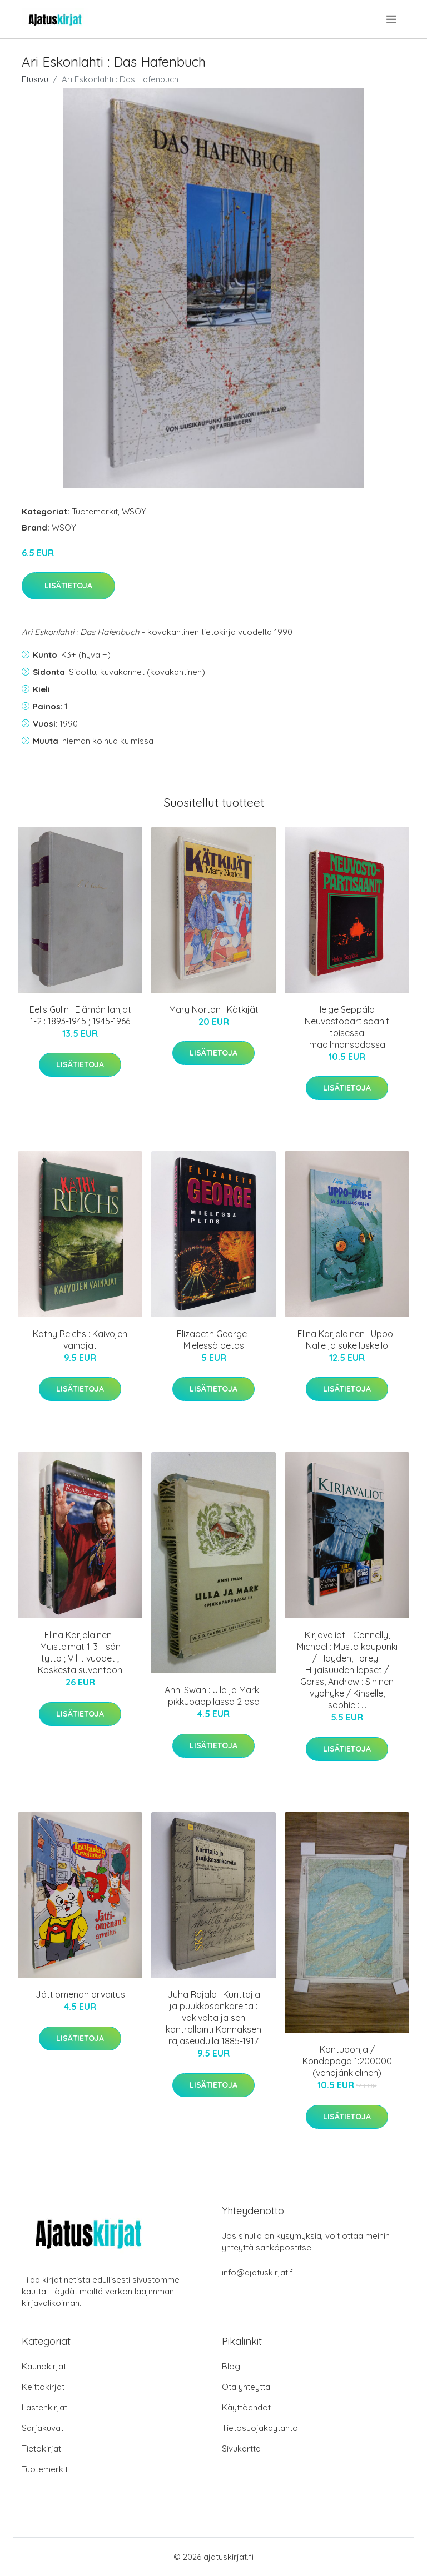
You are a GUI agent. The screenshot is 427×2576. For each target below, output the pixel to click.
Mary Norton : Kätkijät (214, 1009)
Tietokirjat (41, 2448)
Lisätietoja (68, 586)
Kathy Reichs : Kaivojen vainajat (80, 1339)
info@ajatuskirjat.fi (258, 2272)
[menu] (392, 19)
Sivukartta (241, 2448)
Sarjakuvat (42, 2428)
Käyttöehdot (246, 2407)
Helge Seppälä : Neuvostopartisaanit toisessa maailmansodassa (347, 1027)
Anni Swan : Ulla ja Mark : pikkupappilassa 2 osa (214, 1695)
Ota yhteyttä (246, 2387)
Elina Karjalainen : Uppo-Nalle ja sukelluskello (346, 1339)
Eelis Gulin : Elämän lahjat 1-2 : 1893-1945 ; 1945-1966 (80, 1015)
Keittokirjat (43, 2387)
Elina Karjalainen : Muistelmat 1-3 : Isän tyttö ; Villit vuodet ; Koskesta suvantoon (80, 1652)
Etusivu (35, 79)
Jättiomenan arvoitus (80, 1994)
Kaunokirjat (44, 2366)
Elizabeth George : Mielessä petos (214, 1339)
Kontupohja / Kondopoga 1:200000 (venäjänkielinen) (347, 2061)
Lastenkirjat (44, 2407)
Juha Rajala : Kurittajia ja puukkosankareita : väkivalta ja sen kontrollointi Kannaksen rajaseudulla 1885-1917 (213, 2018)
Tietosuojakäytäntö (260, 2428)
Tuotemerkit (95, 511)
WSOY (134, 511)
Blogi (232, 2366)
